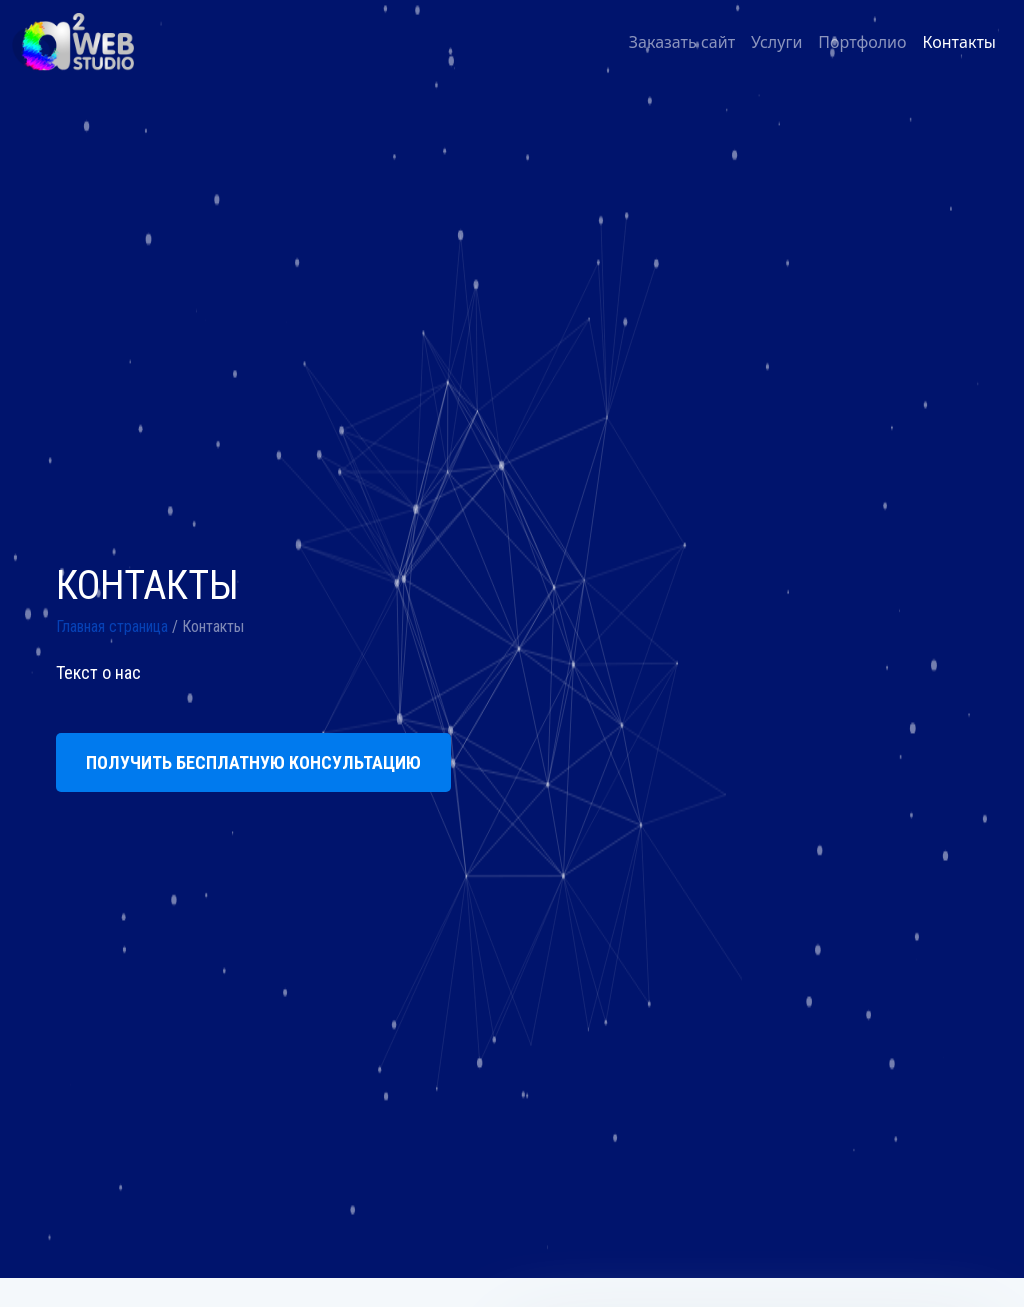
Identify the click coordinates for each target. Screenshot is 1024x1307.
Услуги (776, 42)
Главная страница (112, 626)
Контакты (959, 42)
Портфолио (862, 42)
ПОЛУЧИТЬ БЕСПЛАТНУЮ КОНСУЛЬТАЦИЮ (253, 762)
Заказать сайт (682, 42)
